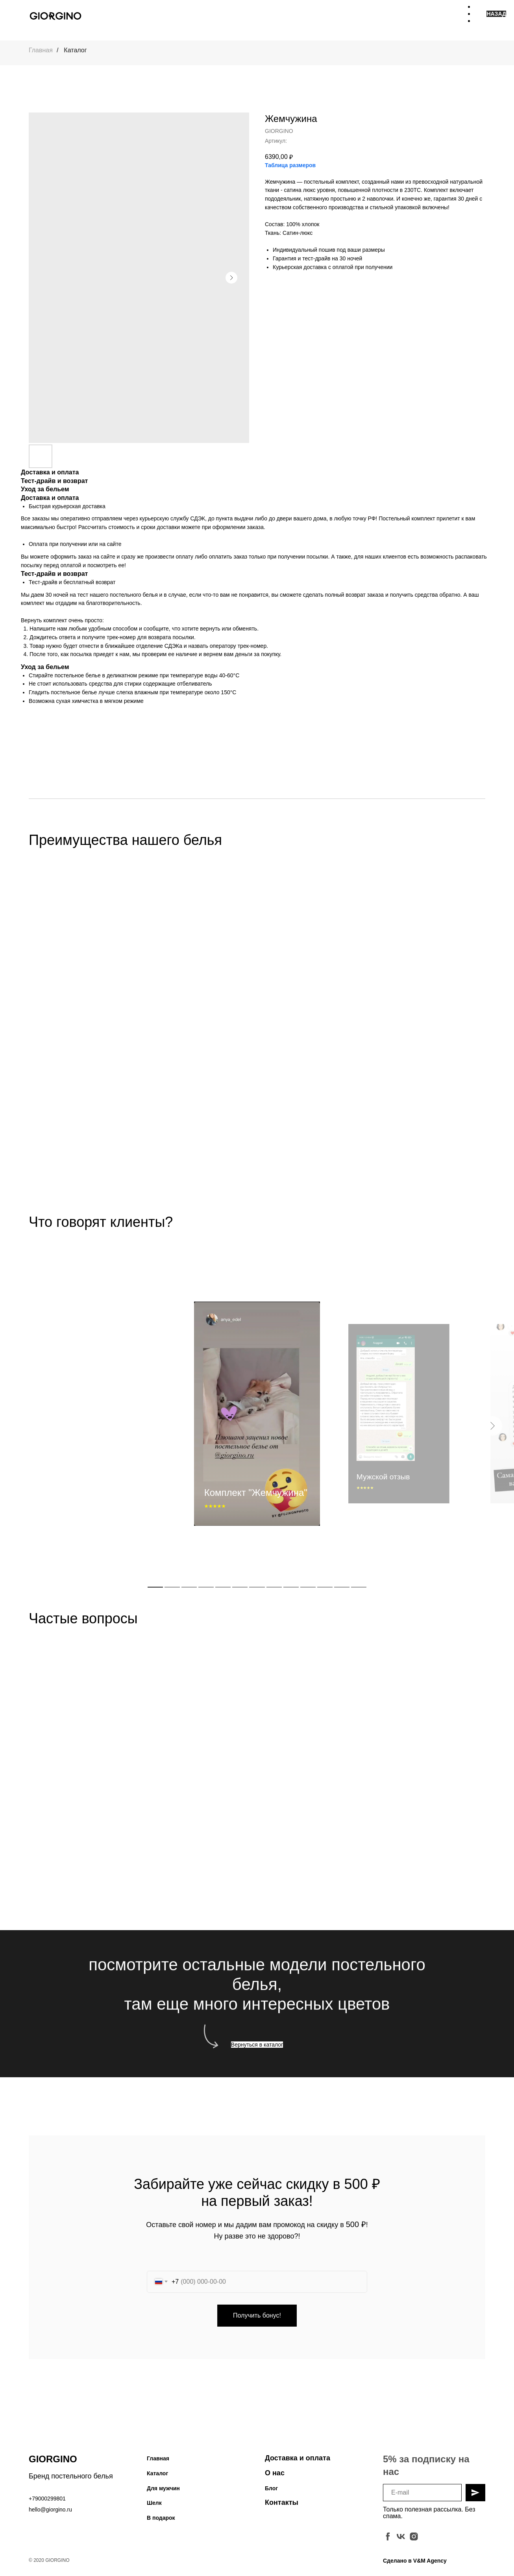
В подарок (161, 2523)
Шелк (154, 2508)
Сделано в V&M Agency (415, 2566)
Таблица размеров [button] (290, 165)
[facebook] (388, 2541)
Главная (41, 50)
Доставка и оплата (297, 2463)
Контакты (281, 2507)
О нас (275, 2478)
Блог (271, 2493)
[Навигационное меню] (479, 16)
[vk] (401, 2541)
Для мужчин (163, 2493)
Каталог (75, 50)
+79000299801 (47, 2503)
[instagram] (414, 2541)
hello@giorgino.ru (50, 2514)
